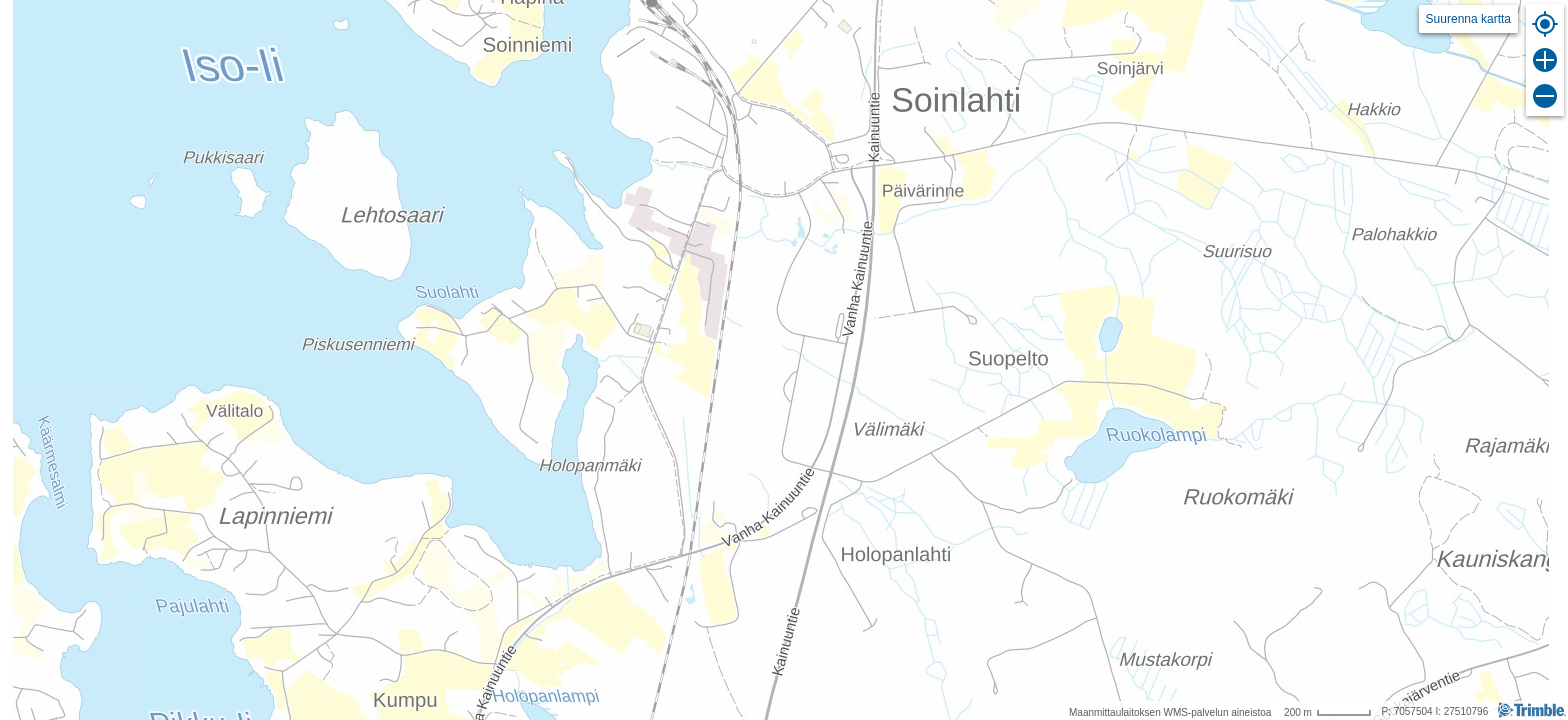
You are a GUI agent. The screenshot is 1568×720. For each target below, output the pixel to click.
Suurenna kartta (1468, 19)
